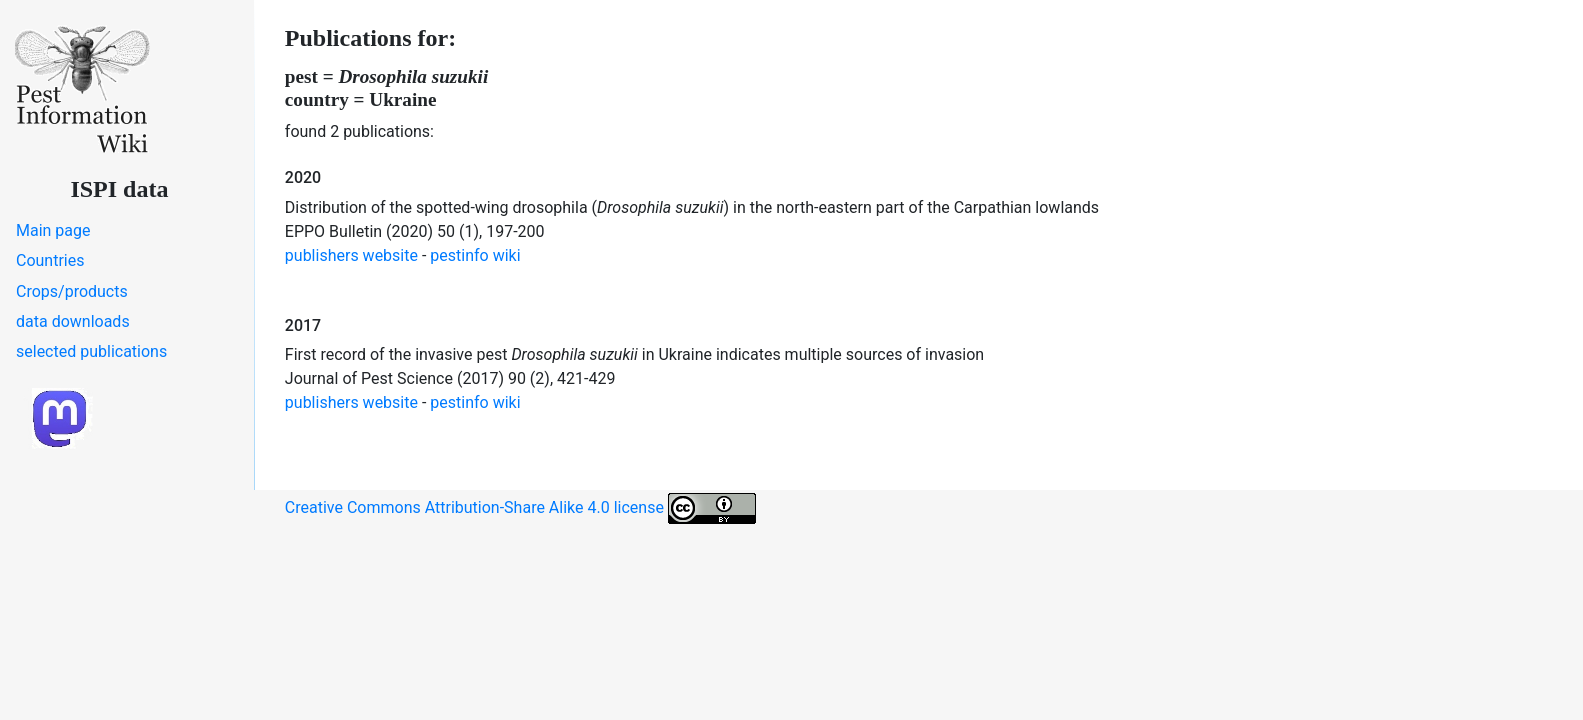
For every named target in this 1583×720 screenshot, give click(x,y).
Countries (50, 260)
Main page (53, 230)
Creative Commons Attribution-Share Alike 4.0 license (520, 508)
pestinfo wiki (475, 255)
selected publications (91, 351)
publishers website (351, 255)
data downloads (73, 321)
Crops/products (72, 291)
